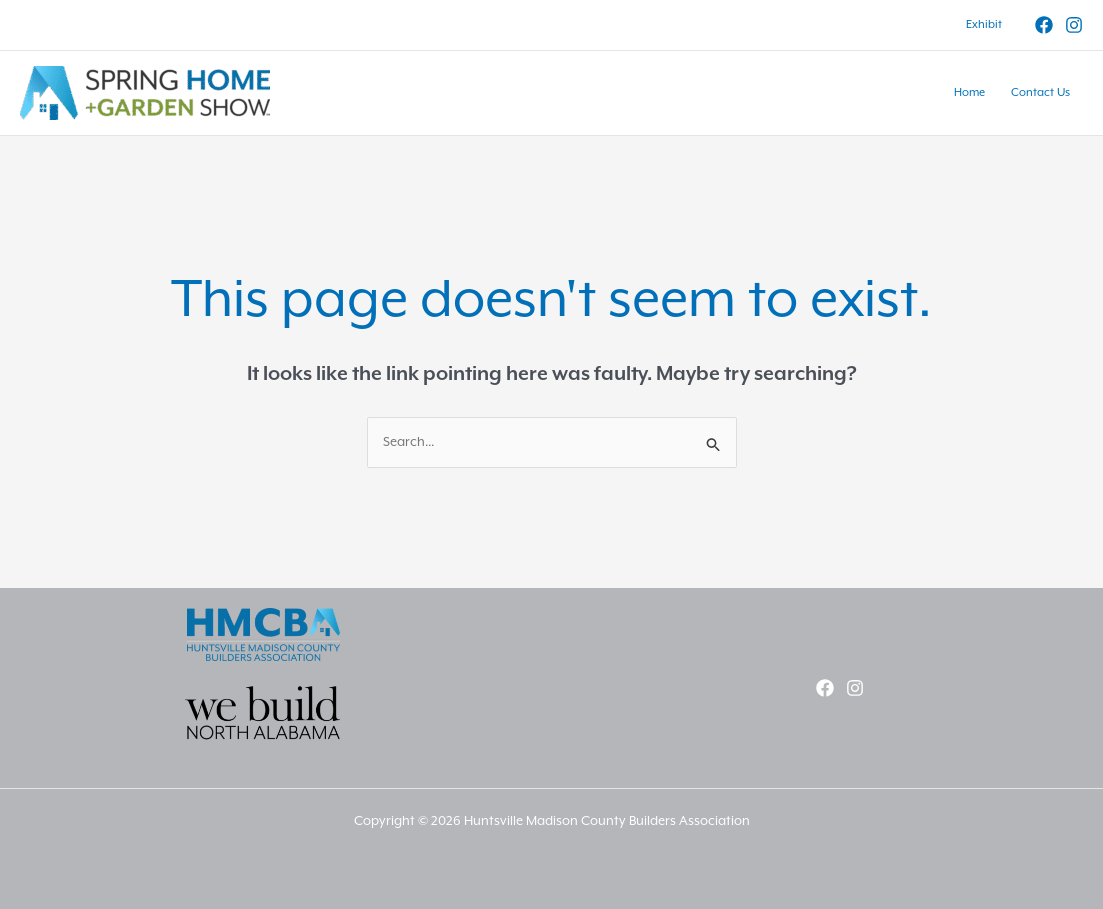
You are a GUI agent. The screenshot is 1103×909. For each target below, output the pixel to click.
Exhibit (984, 24)
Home (969, 92)
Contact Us (1040, 92)
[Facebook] (1044, 25)
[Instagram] (1074, 25)
